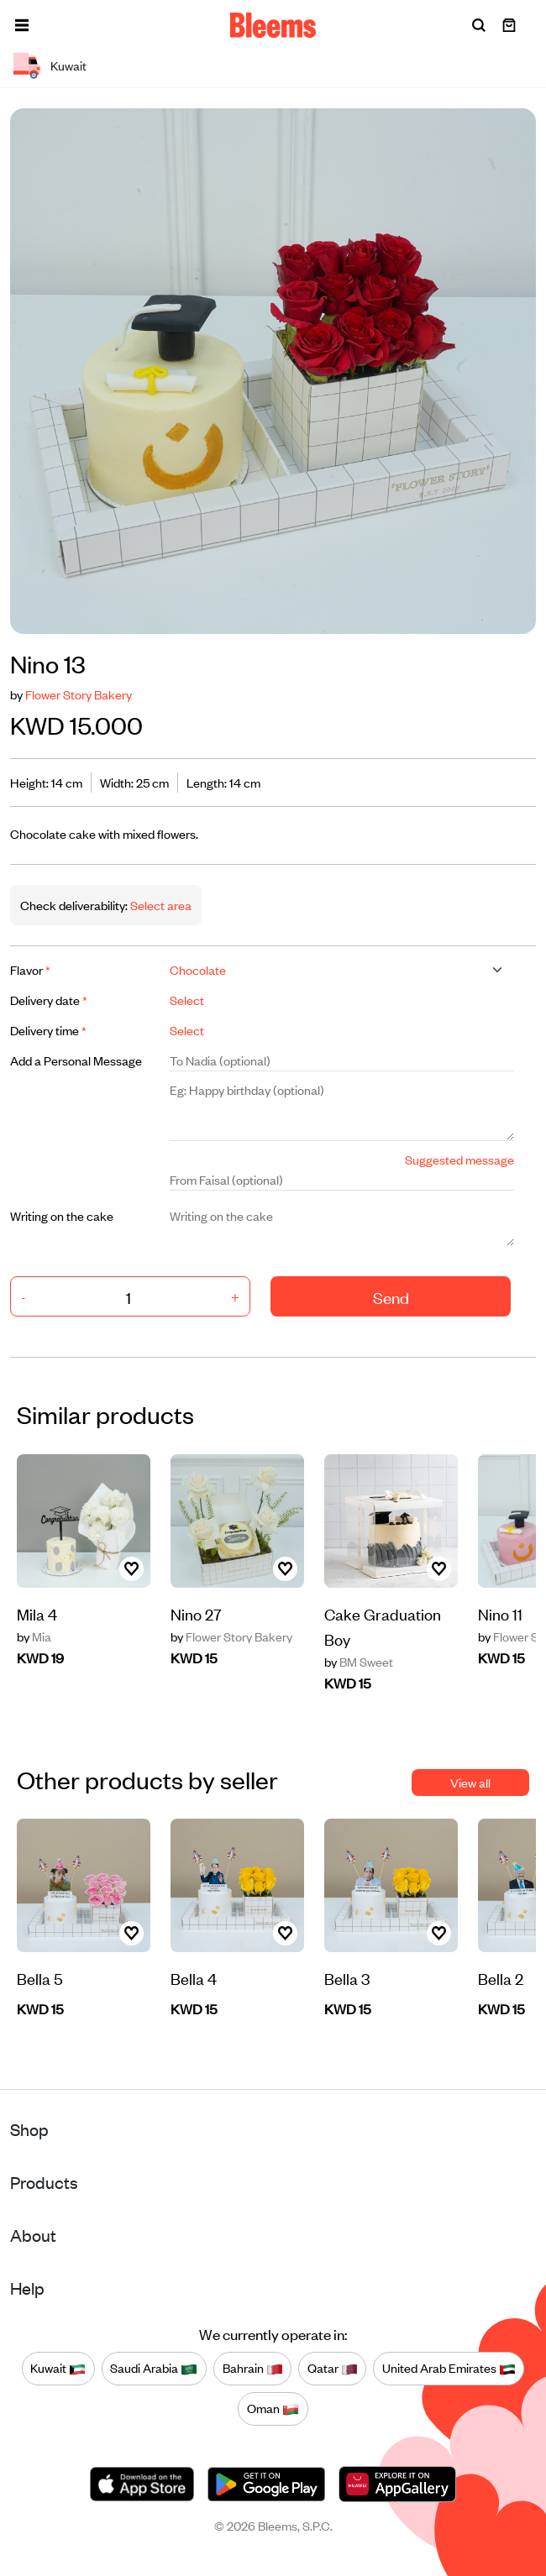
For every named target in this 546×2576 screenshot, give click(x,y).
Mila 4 (37, 1613)
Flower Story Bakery (78, 694)
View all (470, 1782)
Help (27, 2287)
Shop (29, 2129)
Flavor (30, 969)
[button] (21, 25)
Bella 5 (40, 1977)
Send (391, 1296)
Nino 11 (500, 1613)
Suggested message (459, 1159)
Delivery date (48, 999)
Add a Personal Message (76, 1060)
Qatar (332, 2369)
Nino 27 (196, 1613)
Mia (34, 1636)
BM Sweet (358, 1661)
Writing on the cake (61, 1215)
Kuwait (58, 2369)
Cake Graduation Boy (382, 1626)
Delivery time (48, 1030)
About (33, 2234)
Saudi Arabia (153, 2369)
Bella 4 (194, 1977)
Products (44, 2181)
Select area (160, 905)
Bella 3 (347, 1977)
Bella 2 (500, 1977)
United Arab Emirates (449, 2369)
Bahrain (253, 2369)
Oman (273, 2409)
